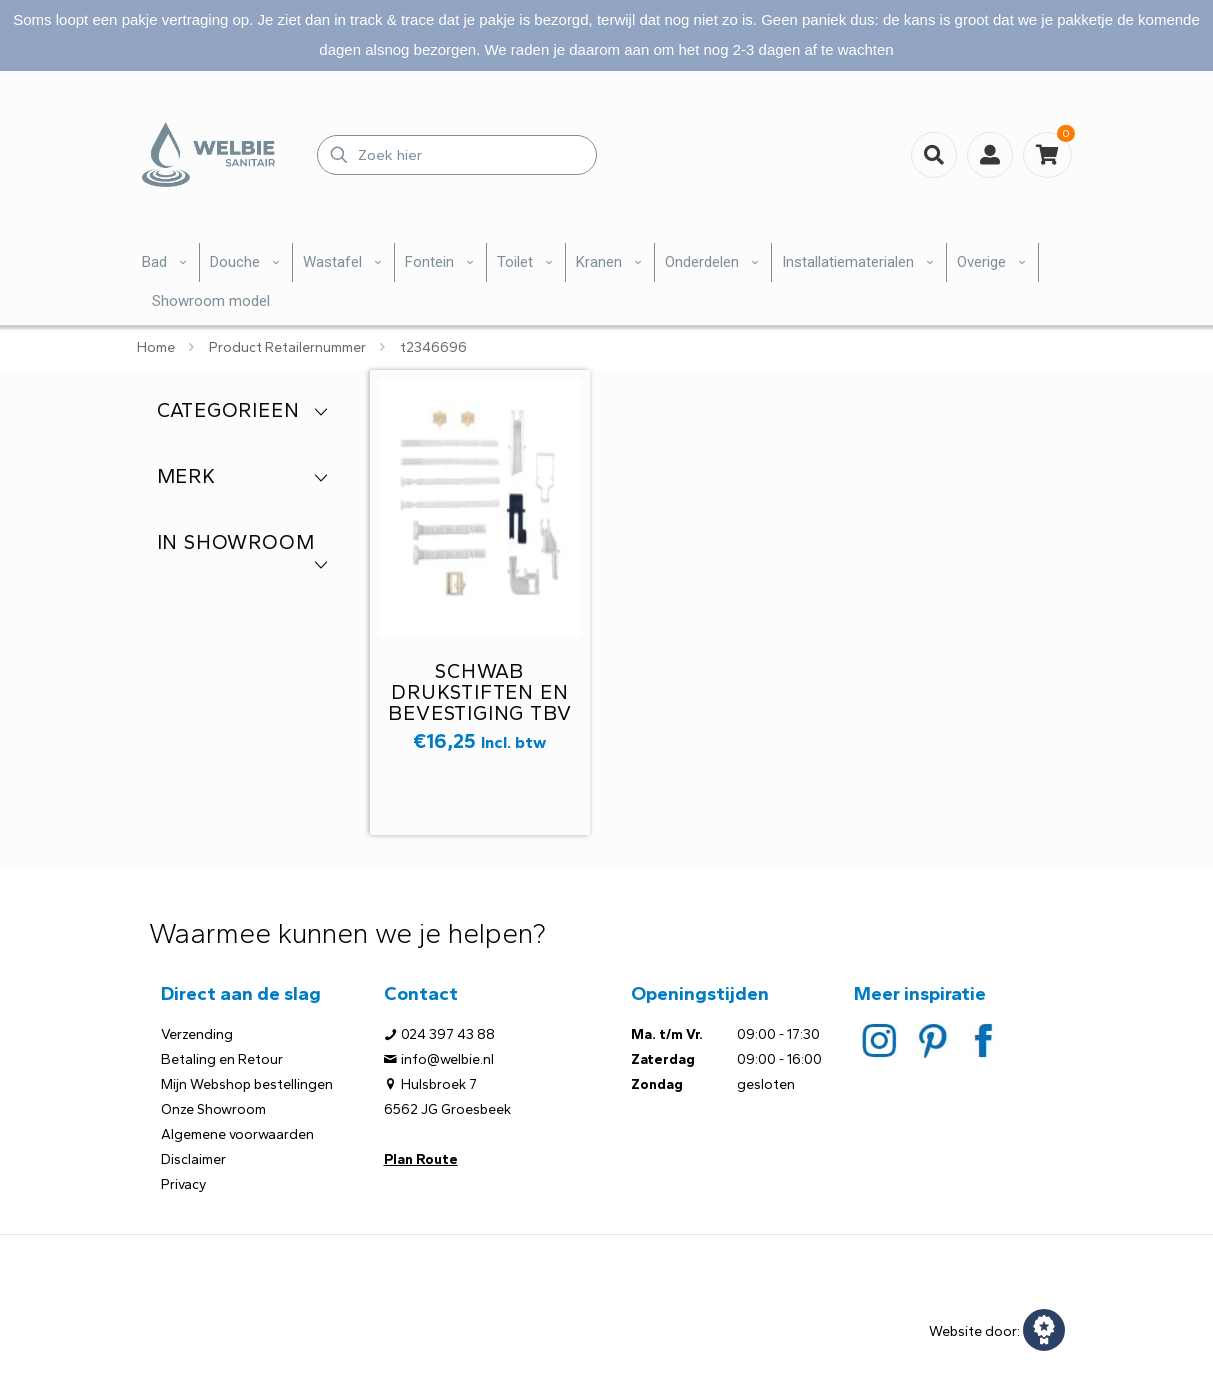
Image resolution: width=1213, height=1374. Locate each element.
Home (156, 347)
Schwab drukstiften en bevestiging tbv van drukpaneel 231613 (479, 713)
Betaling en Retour (222, 1059)
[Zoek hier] (457, 155)
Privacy (183, 1184)
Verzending (197, 1034)
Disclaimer (193, 1159)
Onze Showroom (213, 1109)
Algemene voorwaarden (237, 1134)
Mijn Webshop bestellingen (247, 1084)
